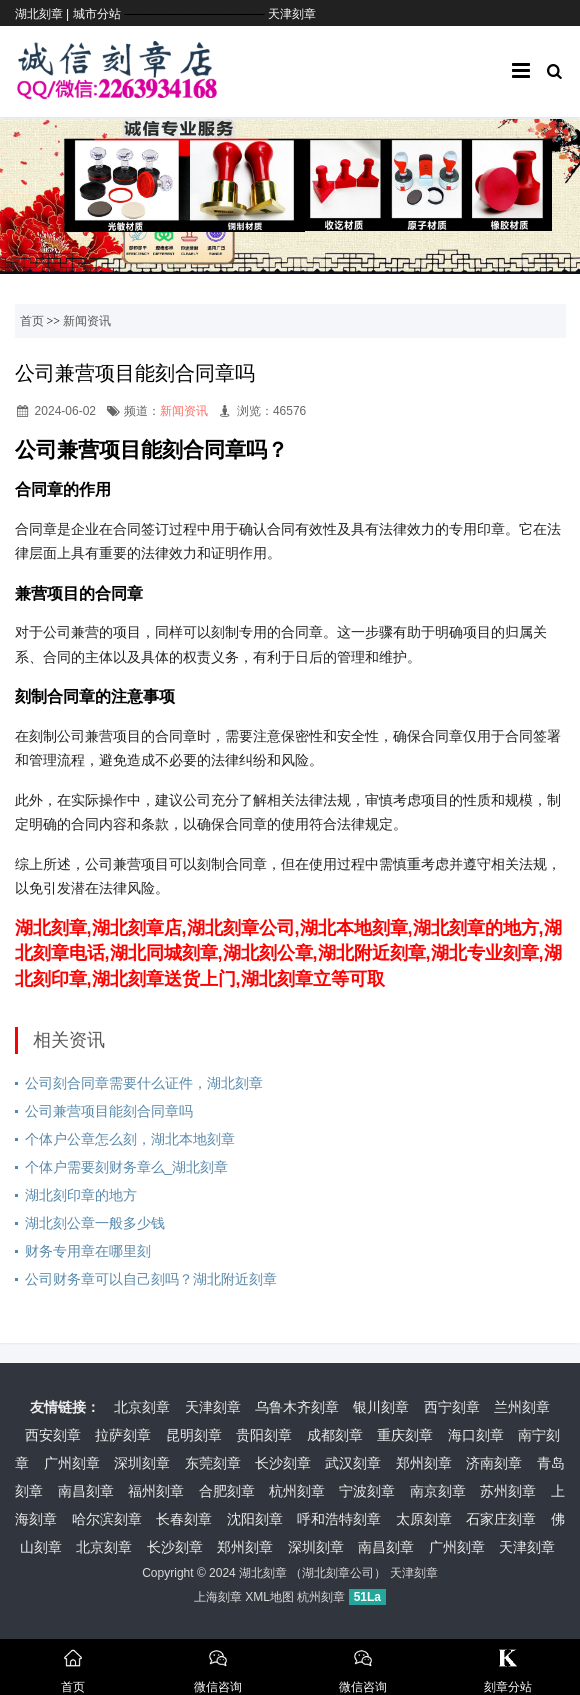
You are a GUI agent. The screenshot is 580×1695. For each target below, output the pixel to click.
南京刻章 (438, 1491)
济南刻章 (494, 1463)
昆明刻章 (194, 1435)
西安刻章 (53, 1435)
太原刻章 (424, 1519)
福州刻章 (156, 1491)
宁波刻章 (367, 1491)
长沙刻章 (283, 1463)
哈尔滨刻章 (107, 1519)
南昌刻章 (86, 1491)
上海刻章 (218, 1597)
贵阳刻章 (264, 1435)
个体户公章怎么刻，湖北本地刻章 (130, 1139)
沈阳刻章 (255, 1519)
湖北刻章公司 (338, 1573)
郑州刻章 (424, 1463)
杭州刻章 (297, 1491)
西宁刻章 (452, 1407)
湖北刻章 (263, 1573)
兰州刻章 (522, 1407)
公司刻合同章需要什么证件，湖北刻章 (144, 1083)
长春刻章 (184, 1519)
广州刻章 (72, 1463)
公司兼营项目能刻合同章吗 (109, 1111)
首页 (32, 321)
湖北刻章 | (44, 14)
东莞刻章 (213, 1463)
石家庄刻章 (501, 1519)
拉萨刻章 (123, 1435)
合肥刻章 (227, 1491)
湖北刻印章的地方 (81, 1195)
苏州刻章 (508, 1491)
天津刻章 (292, 14)
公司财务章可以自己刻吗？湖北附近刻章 (151, 1279)
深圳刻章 (142, 1463)
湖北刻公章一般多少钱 (95, 1223)
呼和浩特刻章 (339, 1519)
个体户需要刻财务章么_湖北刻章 (127, 1167)
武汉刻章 (353, 1463)
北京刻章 (142, 1407)
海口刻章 (476, 1435)
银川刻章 (381, 1407)
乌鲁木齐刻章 (297, 1407)
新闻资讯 (87, 321)
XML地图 (269, 1597)
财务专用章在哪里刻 (88, 1251)
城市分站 (97, 14)
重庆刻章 (405, 1435)
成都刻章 (335, 1435)
